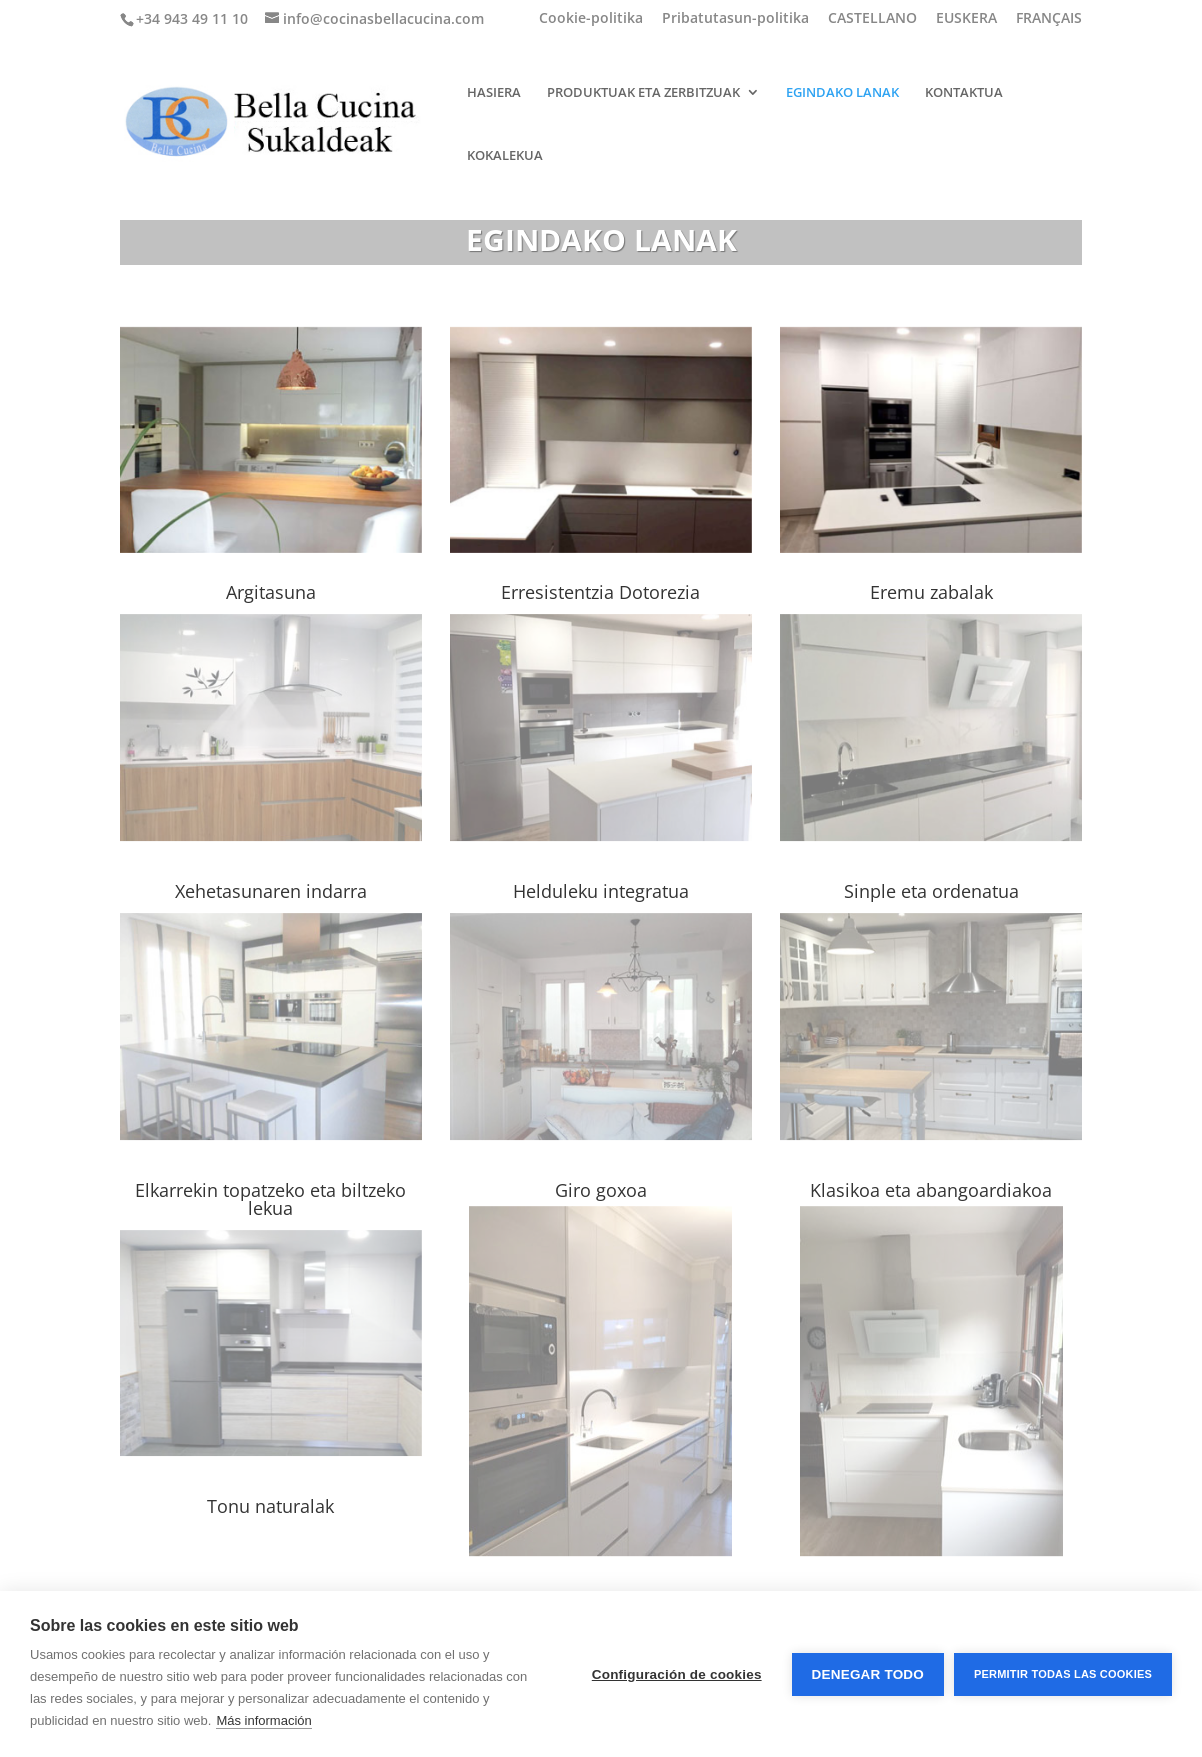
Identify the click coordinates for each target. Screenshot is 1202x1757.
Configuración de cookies (677, 1674)
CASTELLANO (872, 19)
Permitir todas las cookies (1063, 1674)
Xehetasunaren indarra (271, 891)
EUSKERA (966, 19)
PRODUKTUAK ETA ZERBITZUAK (643, 93)
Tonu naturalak (270, 1506)
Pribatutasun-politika (735, 19)
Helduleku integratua (601, 891)
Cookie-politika (591, 19)
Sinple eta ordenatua (931, 891)
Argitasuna (271, 592)
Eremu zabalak (931, 592)
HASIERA (494, 93)
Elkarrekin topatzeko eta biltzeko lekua (270, 1199)
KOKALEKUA (505, 156)
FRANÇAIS (1049, 19)
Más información (263, 1720)
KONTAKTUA (964, 93)
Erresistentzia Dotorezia (600, 592)
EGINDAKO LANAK (842, 93)
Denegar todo (868, 1674)
